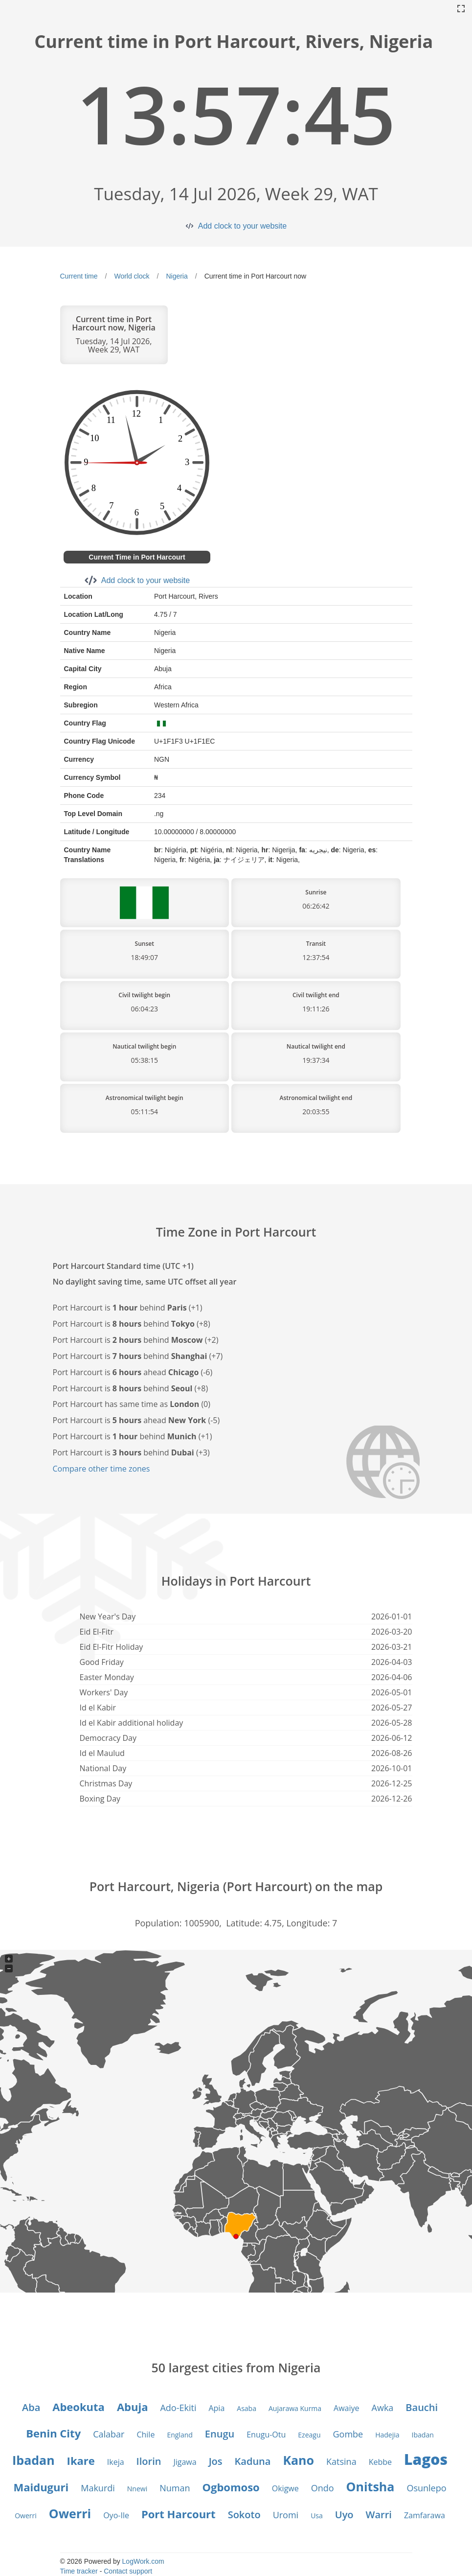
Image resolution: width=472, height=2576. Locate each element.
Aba (31, 2407)
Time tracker (79, 2571)
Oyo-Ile (116, 2515)
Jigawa (184, 2462)
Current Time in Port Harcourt (137, 557)
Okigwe (285, 2488)
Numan (174, 2488)
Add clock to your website (242, 226)
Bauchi (421, 2407)
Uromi (286, 2515)
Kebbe (380, 2462)
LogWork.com (143, 2561)
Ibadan (423, 2434)
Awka (383, 2407)
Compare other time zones (101, 1468)
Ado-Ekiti (178, 2407)
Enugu (219, 2433)
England (179, 2434)
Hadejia (387, 2434)
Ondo (322, 2488)
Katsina (341, 2461)
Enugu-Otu (266, 2434)
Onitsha (370, 2486)
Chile (145, 2434)
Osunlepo (426, 2488)
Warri (379, 2514)
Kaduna (253, 2461)
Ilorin (148, 2461)
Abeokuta (78, 2406)
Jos (216, 2461)
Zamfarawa (424, 2515)
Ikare (81, 2460)
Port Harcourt (178, 2513)
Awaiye (346, 2408)
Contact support (128, 2571)
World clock (131, 276)
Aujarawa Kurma (295, 2408)
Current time (79, 276)
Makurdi (98, 2488)
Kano (298, 2460)
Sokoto (244, 2514)
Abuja (132, 2406)
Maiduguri (40, 2487)
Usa (317, 2515)
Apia (216, 2408)
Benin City (53, 2433)
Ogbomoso (230, 2487)
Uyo (344, 2514)
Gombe (348, 2434)
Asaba (246, 2408)
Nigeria (176, 276)
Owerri (26, 2515)
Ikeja (115, 2462)
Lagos (426, 2459)
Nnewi (137, 2488)
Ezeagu (309, 2434)
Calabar (108, 2434)
